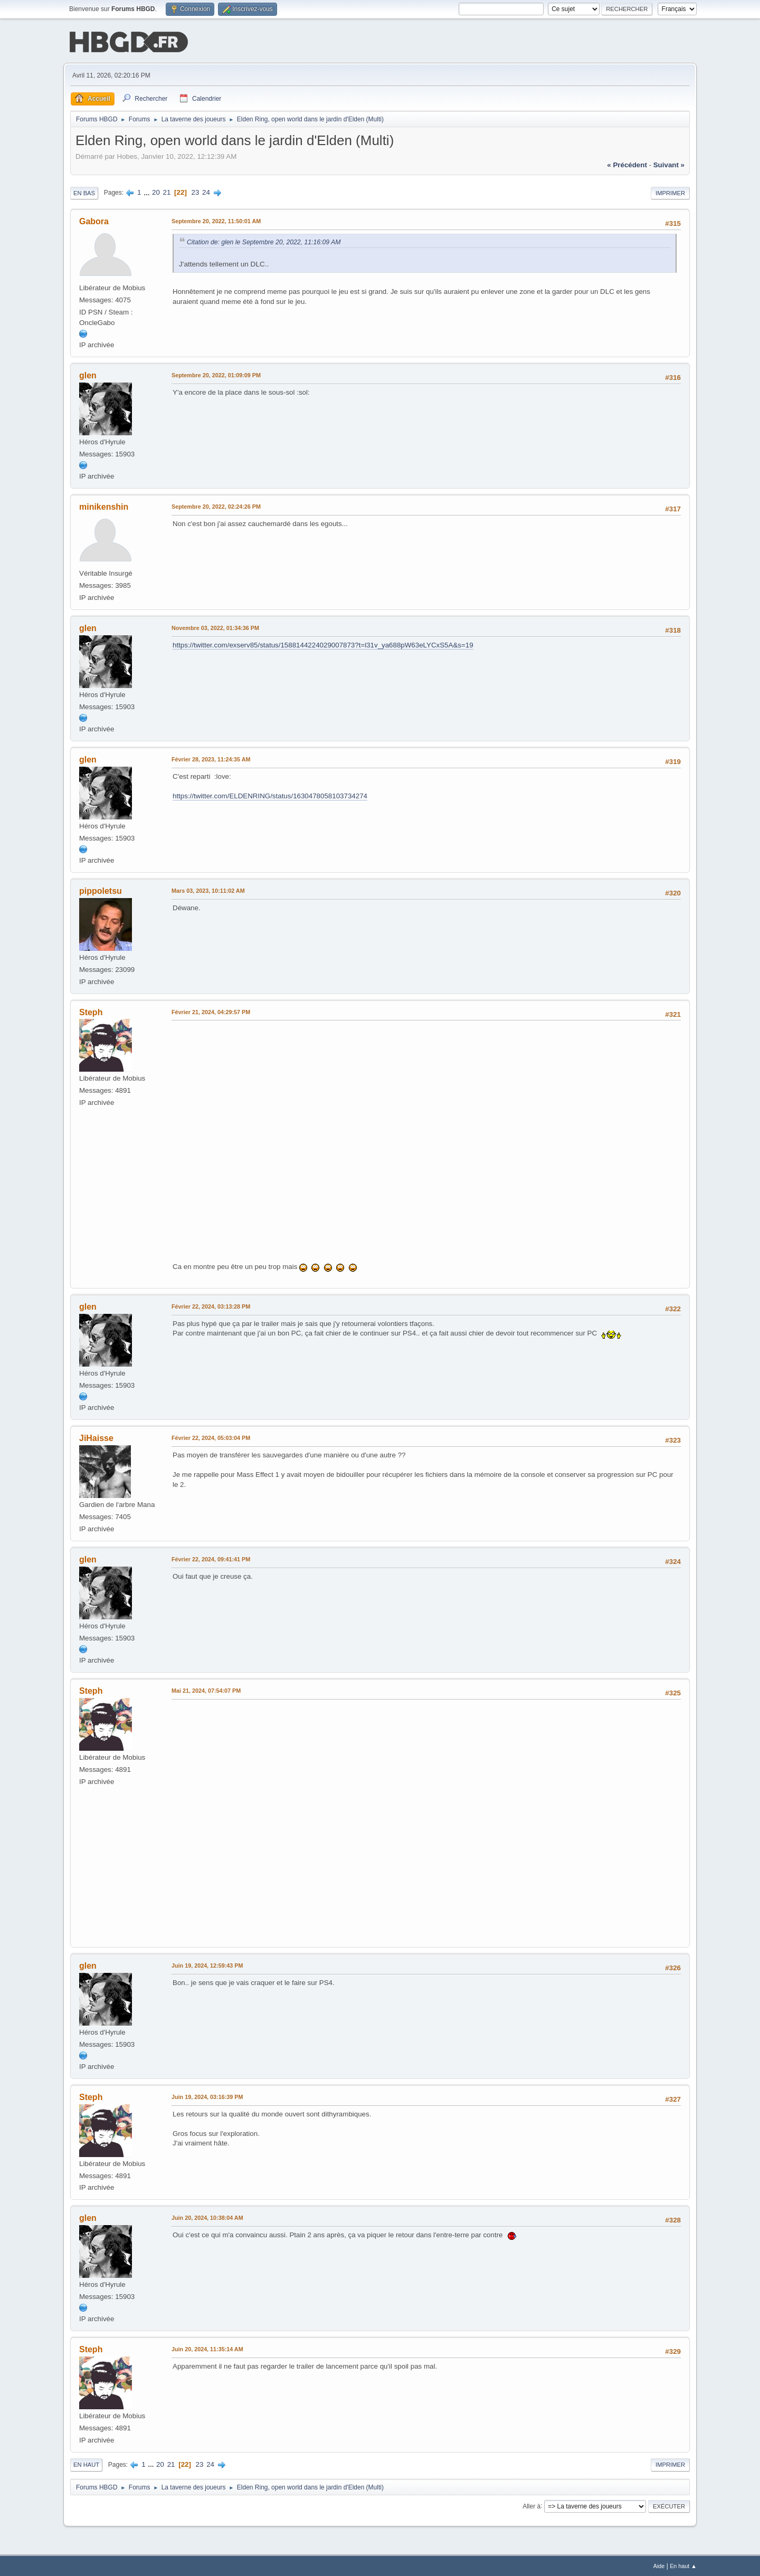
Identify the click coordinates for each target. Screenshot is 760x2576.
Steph (90, 1011)
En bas (84, 192)
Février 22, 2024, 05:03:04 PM (211, 1437)
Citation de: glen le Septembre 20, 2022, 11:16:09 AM (263, 241)
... (147, 191)
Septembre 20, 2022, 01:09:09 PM (216, 374)
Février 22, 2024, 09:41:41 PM (211, 1558)
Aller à (531, 2504)
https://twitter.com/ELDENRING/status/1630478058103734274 (270, 795)
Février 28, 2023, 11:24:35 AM (211, 758)
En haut (86, 2463)
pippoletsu (100, 889)
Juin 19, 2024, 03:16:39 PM (207, 2096)
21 (167, 191)
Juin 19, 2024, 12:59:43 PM (207, 1964)
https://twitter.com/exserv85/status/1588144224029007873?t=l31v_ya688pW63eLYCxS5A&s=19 (323, 644)
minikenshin (103, 505)
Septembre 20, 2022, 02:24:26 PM (216, 505)
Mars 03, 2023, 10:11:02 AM (208, 889)
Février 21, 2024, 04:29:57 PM (211, 1011)
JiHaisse (96, 1437)
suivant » (669, 164)
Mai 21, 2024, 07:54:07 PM (206, 1689)
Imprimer (670, 192)
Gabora (94, 220)
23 (196, 191)
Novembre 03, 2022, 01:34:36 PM (215, 627)
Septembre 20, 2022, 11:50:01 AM (216, 220)
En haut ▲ (683, 2565)
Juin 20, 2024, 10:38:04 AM (207, 2217)
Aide (659, 2565)
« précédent (627, 164)
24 (206, 191)
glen (88, 374)
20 (156, 191)
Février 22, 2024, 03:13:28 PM (211, 1305)
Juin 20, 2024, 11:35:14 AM (207, 2348)
